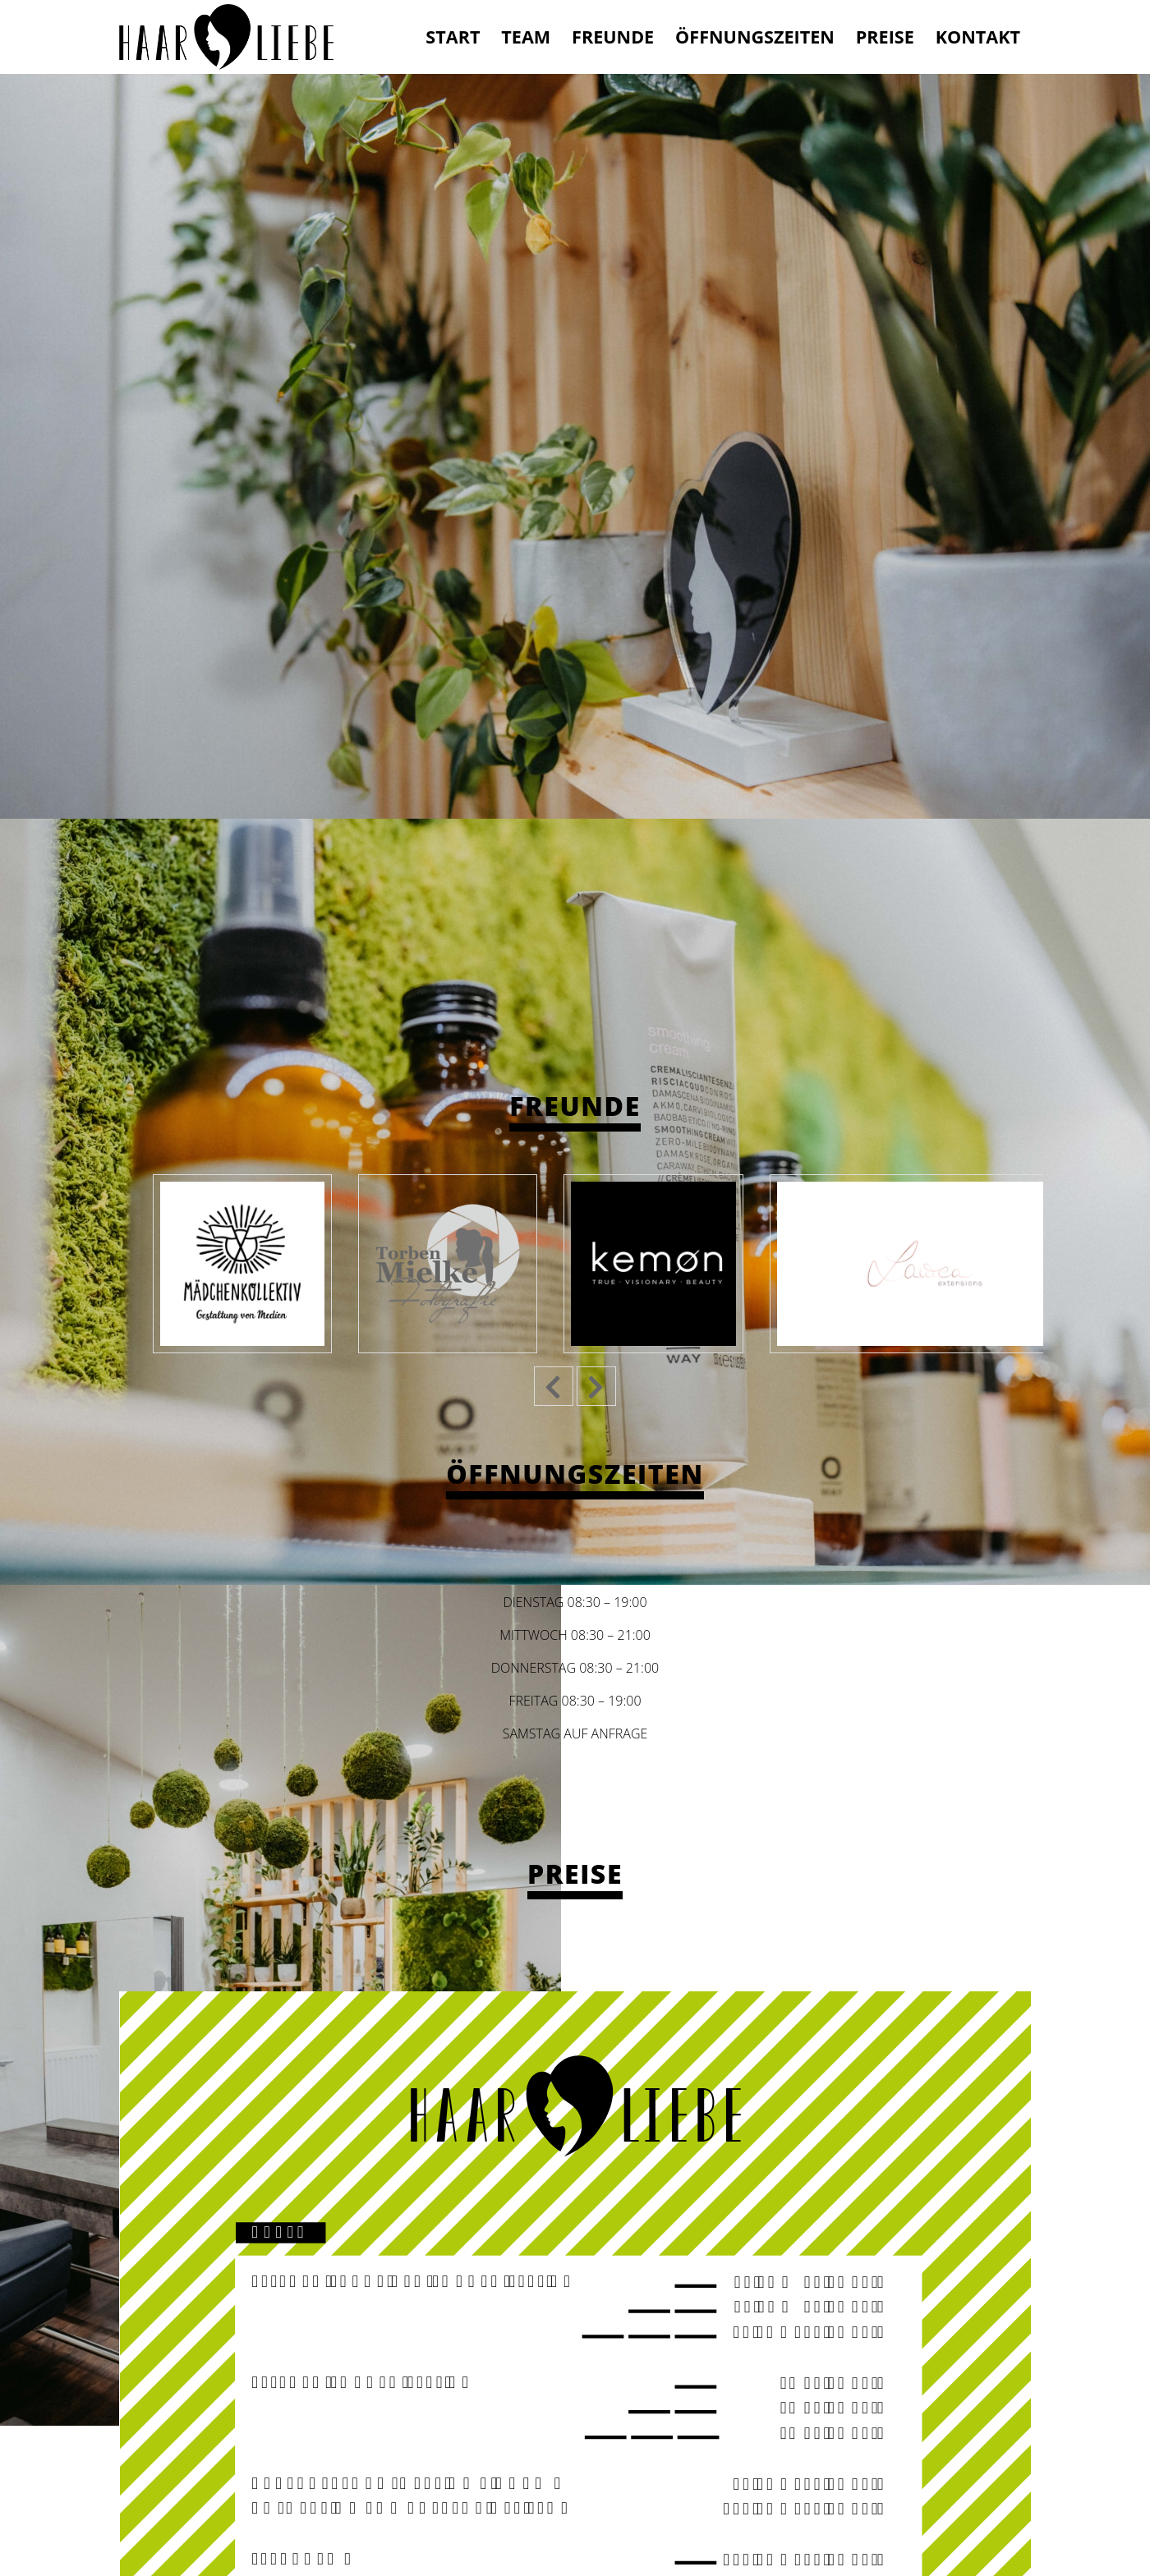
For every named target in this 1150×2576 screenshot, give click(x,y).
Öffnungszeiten (755, 36)
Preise (885, 36)
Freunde (613, 36)
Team (525, 36)
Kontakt (978, 36)
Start (453, 36)
